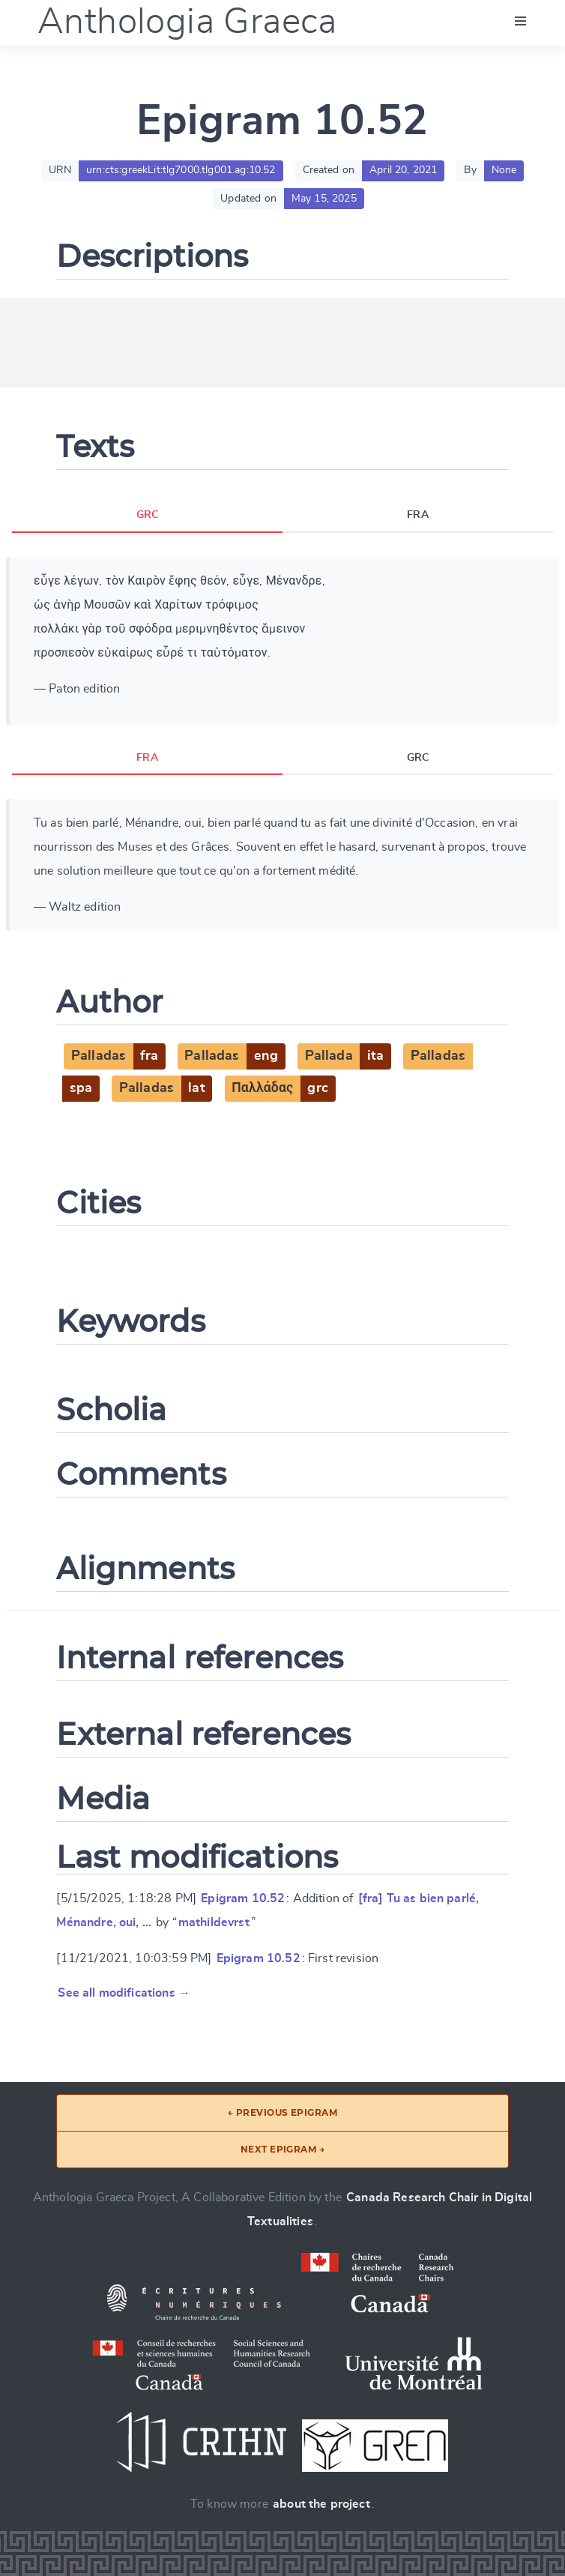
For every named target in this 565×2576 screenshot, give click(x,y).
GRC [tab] (147, 515)
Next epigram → (283, 2149)
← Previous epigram (283, 2112)
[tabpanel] (282, 641)
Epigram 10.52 (243, 1899)
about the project (321, 2504)
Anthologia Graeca (187, 22)
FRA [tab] (417, 515)
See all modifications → (124, 1994)
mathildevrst (214, 1923)
